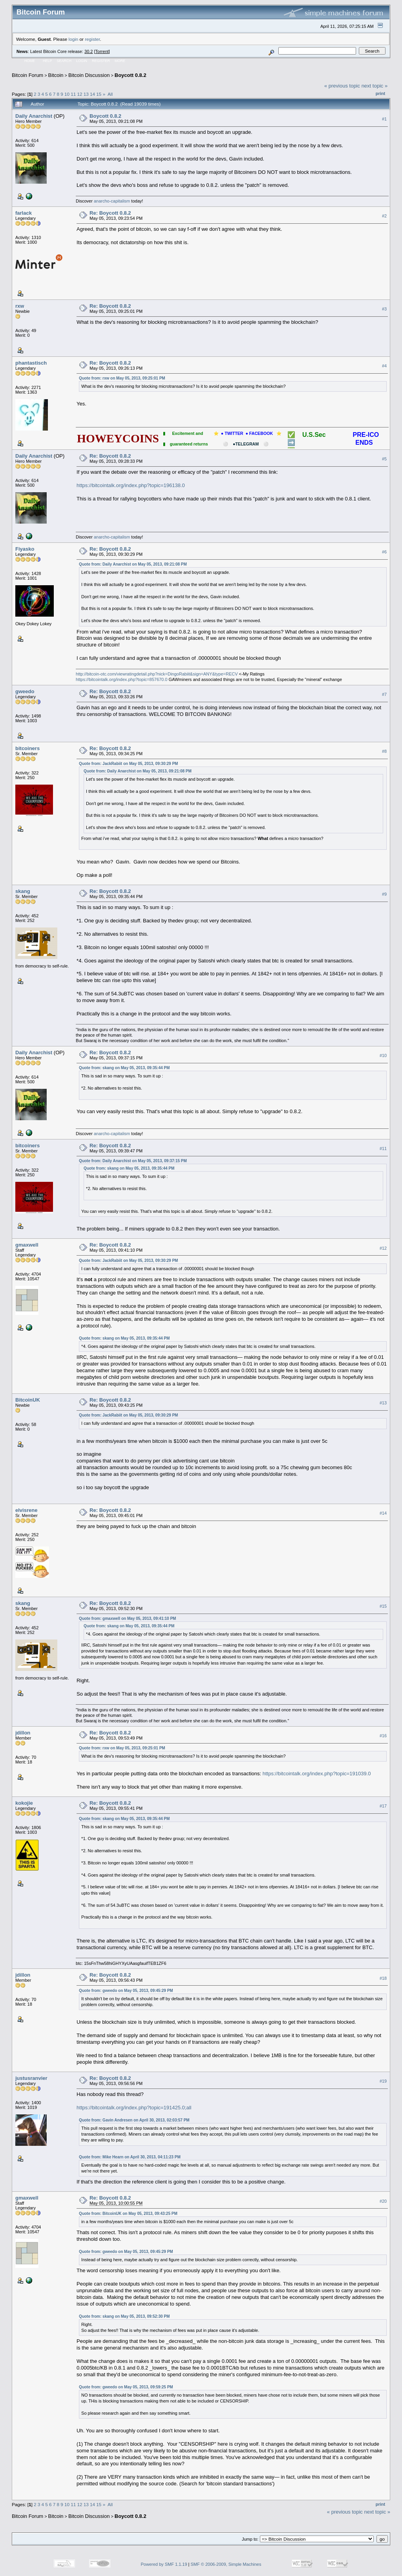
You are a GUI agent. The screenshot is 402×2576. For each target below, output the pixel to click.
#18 (383, 1978)
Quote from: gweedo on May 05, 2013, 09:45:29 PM (126, 1990)
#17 (383, 1806)
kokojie (24, 1803)
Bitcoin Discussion (89, 75)
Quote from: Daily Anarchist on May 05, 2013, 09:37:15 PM (133, 1161)
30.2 (88, 51)
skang (22, 891)
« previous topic (342, 86)
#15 (383, 1606)
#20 (383, 2201)
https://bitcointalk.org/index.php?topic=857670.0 (121, 679)
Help (47, 61)
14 (92, 94)
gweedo (24, 691)
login (74, 39)
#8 (384, 751)
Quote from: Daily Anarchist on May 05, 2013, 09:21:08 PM (133, 564)
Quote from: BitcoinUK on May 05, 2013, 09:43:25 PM (128, 2213)
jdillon (22, 1733)
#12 (383, 1248)
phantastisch (31, 363)
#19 (383, 2081)
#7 (384, 694)
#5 (384, 458)
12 (79, 94)
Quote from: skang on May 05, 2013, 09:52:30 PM (124, 2316)
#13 (383, 1402)
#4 (384, 365)
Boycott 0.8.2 (130, 75)
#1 (384, 119)
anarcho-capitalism (112, 201)
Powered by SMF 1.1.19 (164, 2564)
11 (73, 94)
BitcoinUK (27, 1400)
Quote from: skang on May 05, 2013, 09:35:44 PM (124, 1068)
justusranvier (31, 2078)
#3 (384, 309)
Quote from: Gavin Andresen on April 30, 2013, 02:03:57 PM (134, 2120)
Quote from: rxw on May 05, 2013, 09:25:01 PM (122, 378)
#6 (384, 552)
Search (64, 61)
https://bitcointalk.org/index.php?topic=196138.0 (131, 485)
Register (101, 61)
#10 (383, 1055)
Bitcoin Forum (27, 75)
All (110, 94)
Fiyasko (24, 549)
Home (29, 61)
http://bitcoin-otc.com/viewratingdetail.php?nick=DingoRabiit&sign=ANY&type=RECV (157, 674)
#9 (384, 894)
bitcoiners (27, 748)
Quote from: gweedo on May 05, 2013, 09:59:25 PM (126, 2387)
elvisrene (26, 1510)
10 (66, 94)
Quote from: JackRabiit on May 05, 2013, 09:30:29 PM (128, 763)
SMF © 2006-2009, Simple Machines (226, 2564)
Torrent (102, 51)
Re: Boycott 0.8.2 (110, 213)
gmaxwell (26, 1245)
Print (380, 93)
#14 (383, 1513)
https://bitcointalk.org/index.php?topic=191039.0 (317, 1773)
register (92, 39)
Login (81, 61)
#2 (384, 216)
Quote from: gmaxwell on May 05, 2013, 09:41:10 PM (127, 1618)
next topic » (375, 86)
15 (98, 94)
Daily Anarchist (33, 116)
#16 (383, 1735)
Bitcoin (56, 75)
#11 (383, 1148)
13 (86, 94)
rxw (19, 306)
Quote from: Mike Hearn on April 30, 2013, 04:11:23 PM (130, 2157)
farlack (23, 213)
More (120, 61)
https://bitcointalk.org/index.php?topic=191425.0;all (134, 2107)
